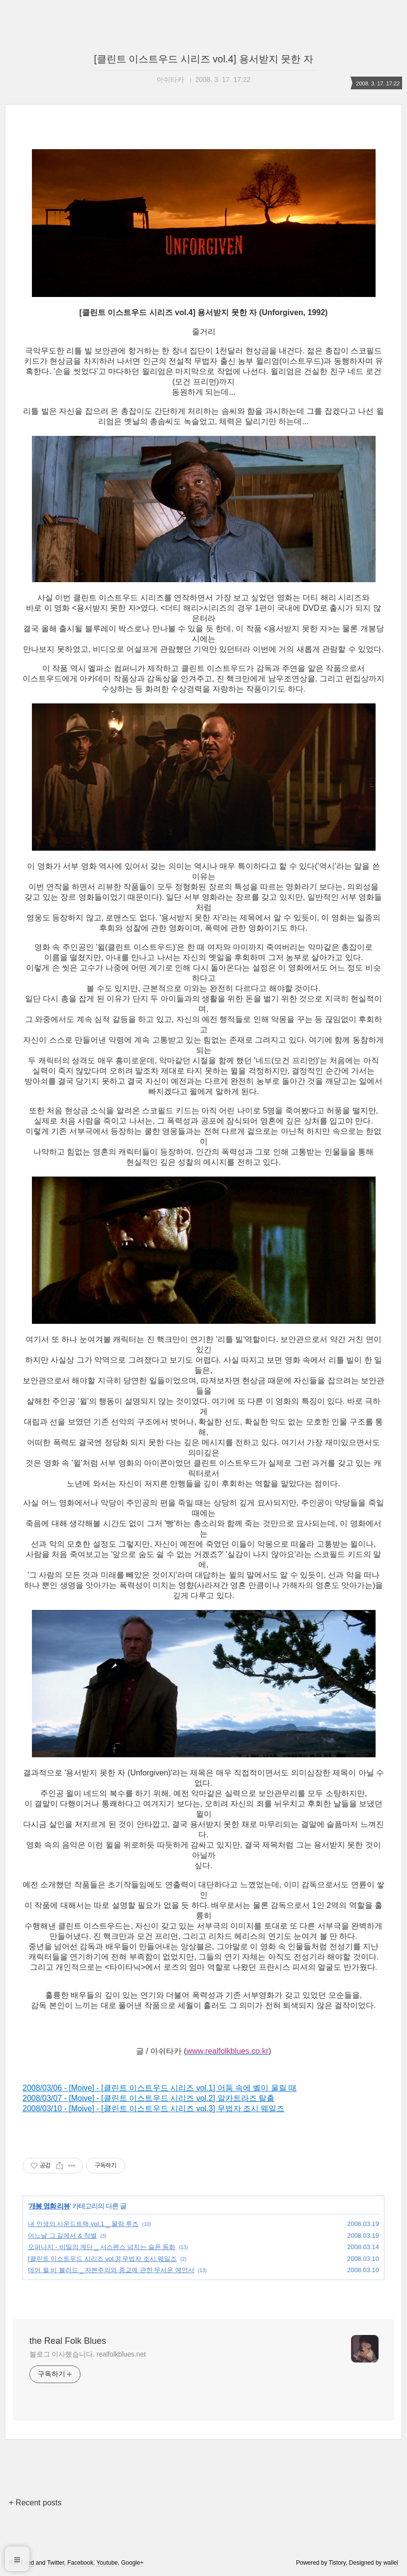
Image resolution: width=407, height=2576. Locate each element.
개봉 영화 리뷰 (49, 2206)
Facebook (80, 2562)
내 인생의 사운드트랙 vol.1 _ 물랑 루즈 (83, 2223)
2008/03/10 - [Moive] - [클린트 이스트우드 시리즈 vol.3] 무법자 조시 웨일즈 (153, 2108)
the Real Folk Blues (67, 2341)
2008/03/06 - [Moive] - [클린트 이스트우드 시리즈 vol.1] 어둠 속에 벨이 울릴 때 (160, 2088)
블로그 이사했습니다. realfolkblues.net (87, 2354)
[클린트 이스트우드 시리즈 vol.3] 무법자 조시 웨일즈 (102, 2258)
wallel (390, 2562)
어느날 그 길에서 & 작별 (62, 2235)
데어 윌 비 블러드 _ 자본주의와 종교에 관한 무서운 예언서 (111, 2270)
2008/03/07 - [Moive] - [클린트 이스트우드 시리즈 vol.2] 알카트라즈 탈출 (148, 2098)
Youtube (107, 2562)
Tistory (337, 2562)
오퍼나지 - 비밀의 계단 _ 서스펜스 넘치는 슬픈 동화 (101, 2247)
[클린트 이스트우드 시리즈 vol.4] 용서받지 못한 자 (203, 59)
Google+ (132, 2562)
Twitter (55, 2562)
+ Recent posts (35, 2502)
